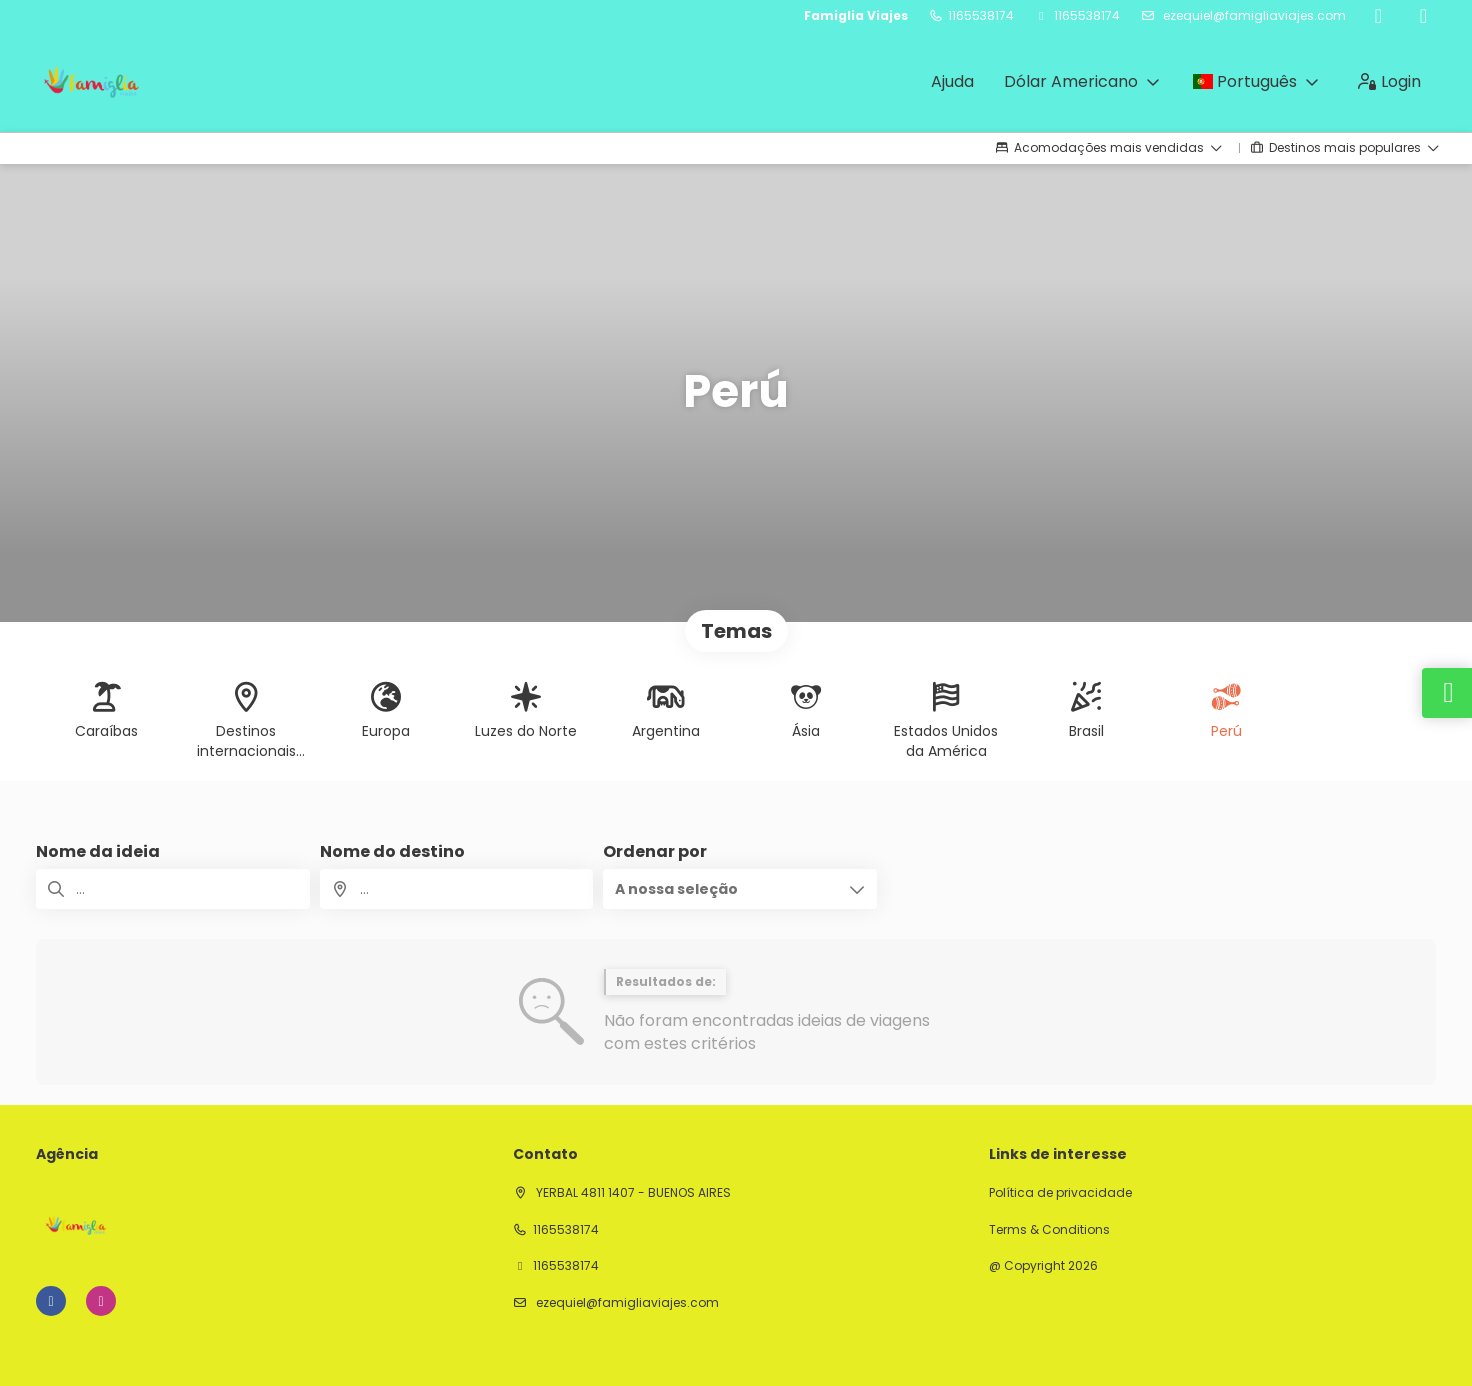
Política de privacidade (1060, 1193)
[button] (740, 889)
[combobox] (457, 889)
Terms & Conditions (1049, 1230)
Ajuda (952, 81)
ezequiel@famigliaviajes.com (1253, 15)
